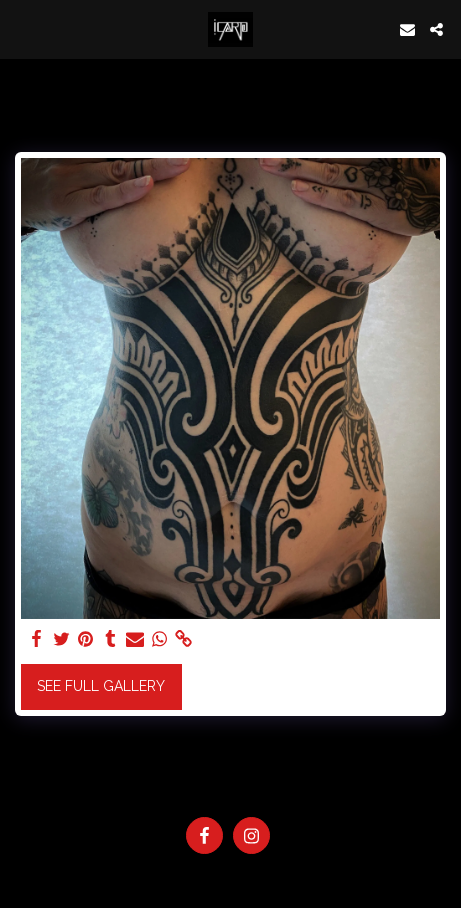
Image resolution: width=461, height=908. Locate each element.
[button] (22, 29)
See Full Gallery (101, 686)
